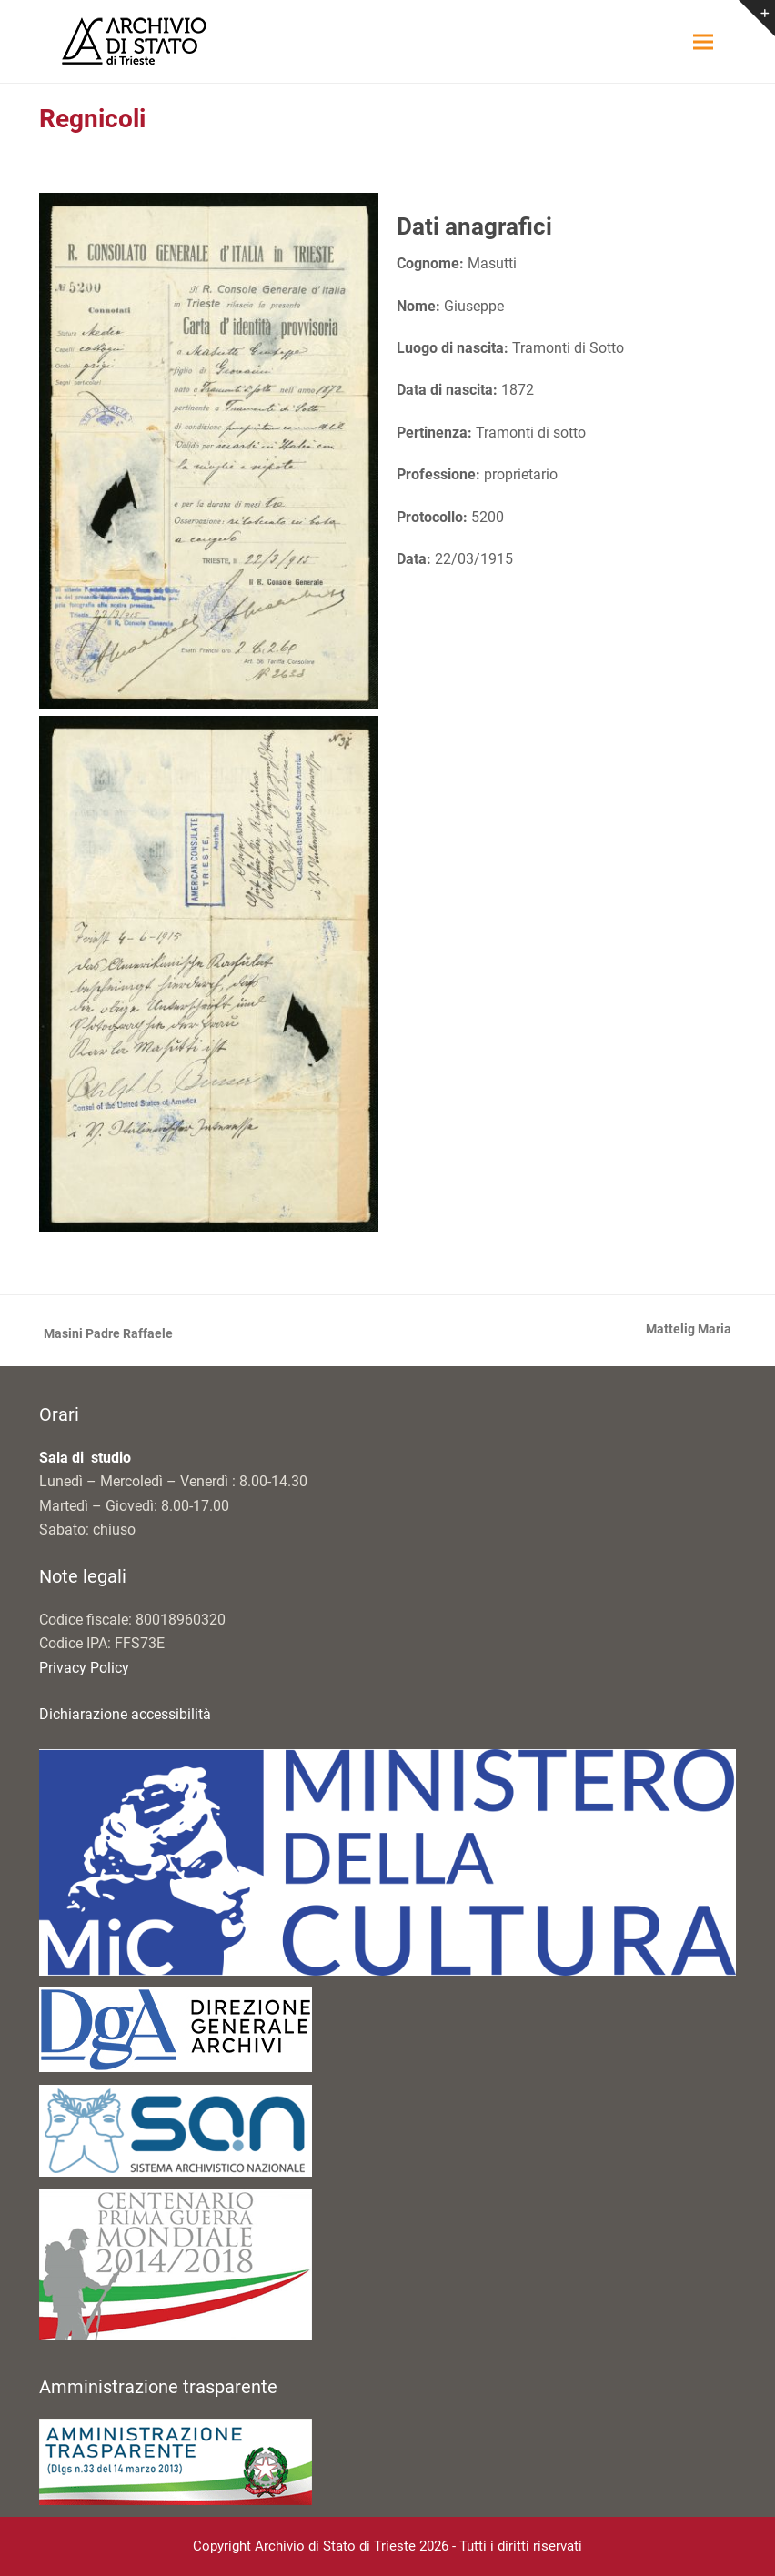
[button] (703, 41)
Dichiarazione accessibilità (125, 1714)
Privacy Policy (84, 1667)
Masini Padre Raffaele (106, 1335)
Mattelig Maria (688, 1331)
